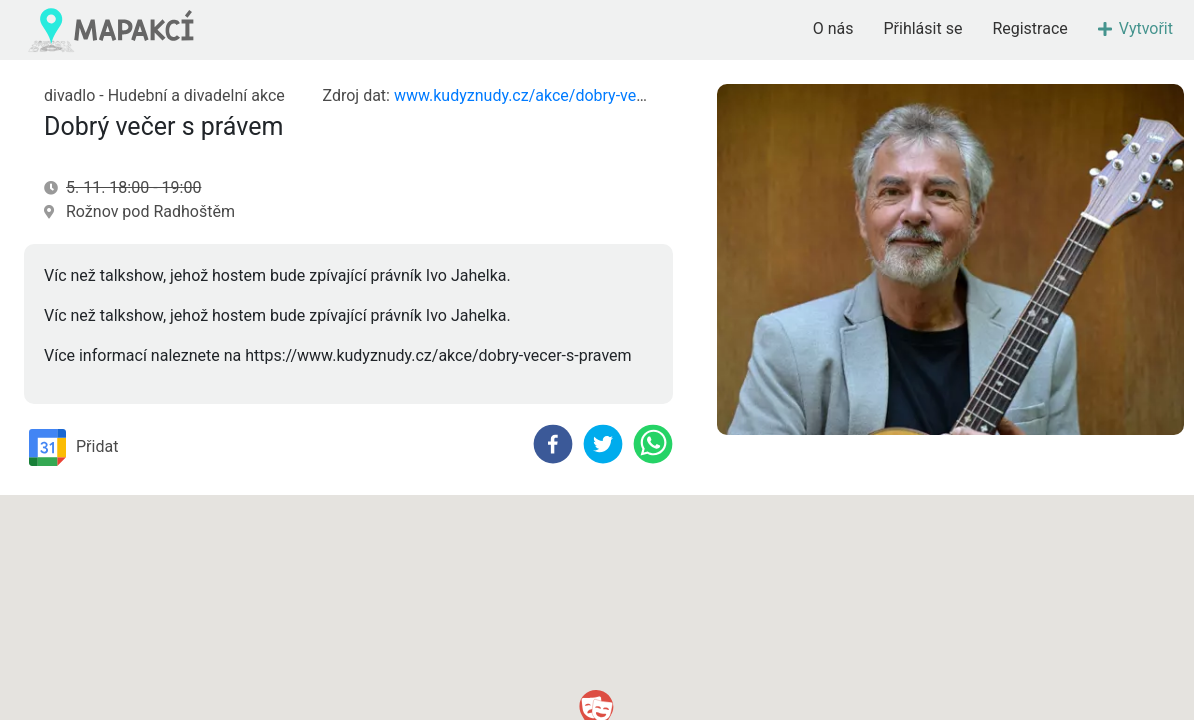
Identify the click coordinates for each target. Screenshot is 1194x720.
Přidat (73, 447)
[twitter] (603, 444)
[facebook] (553, 444)
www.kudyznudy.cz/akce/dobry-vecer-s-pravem (561, 95)
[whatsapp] (653, 444)
